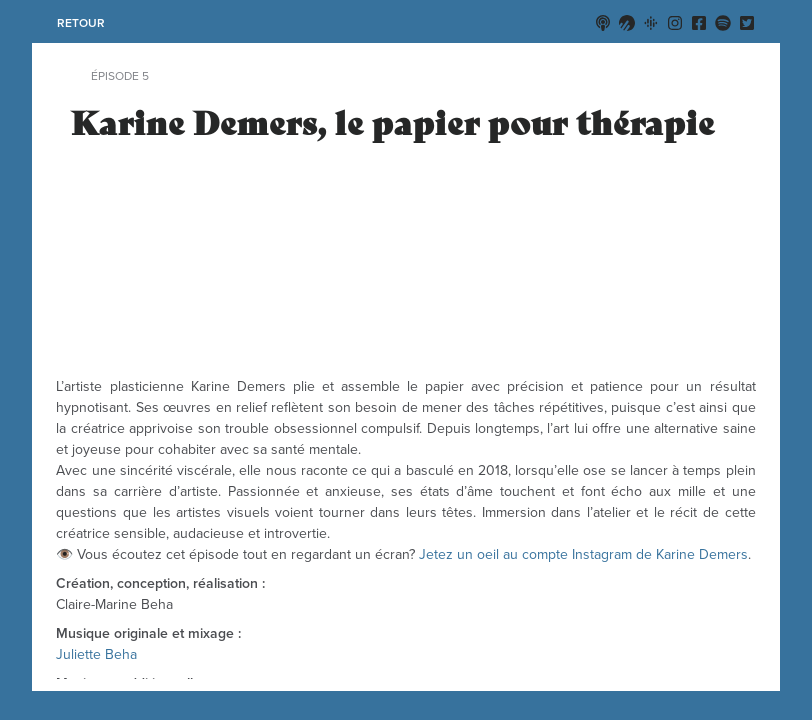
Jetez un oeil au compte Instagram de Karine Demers (583, 554)
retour (81, 23)
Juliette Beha (96, 654)
